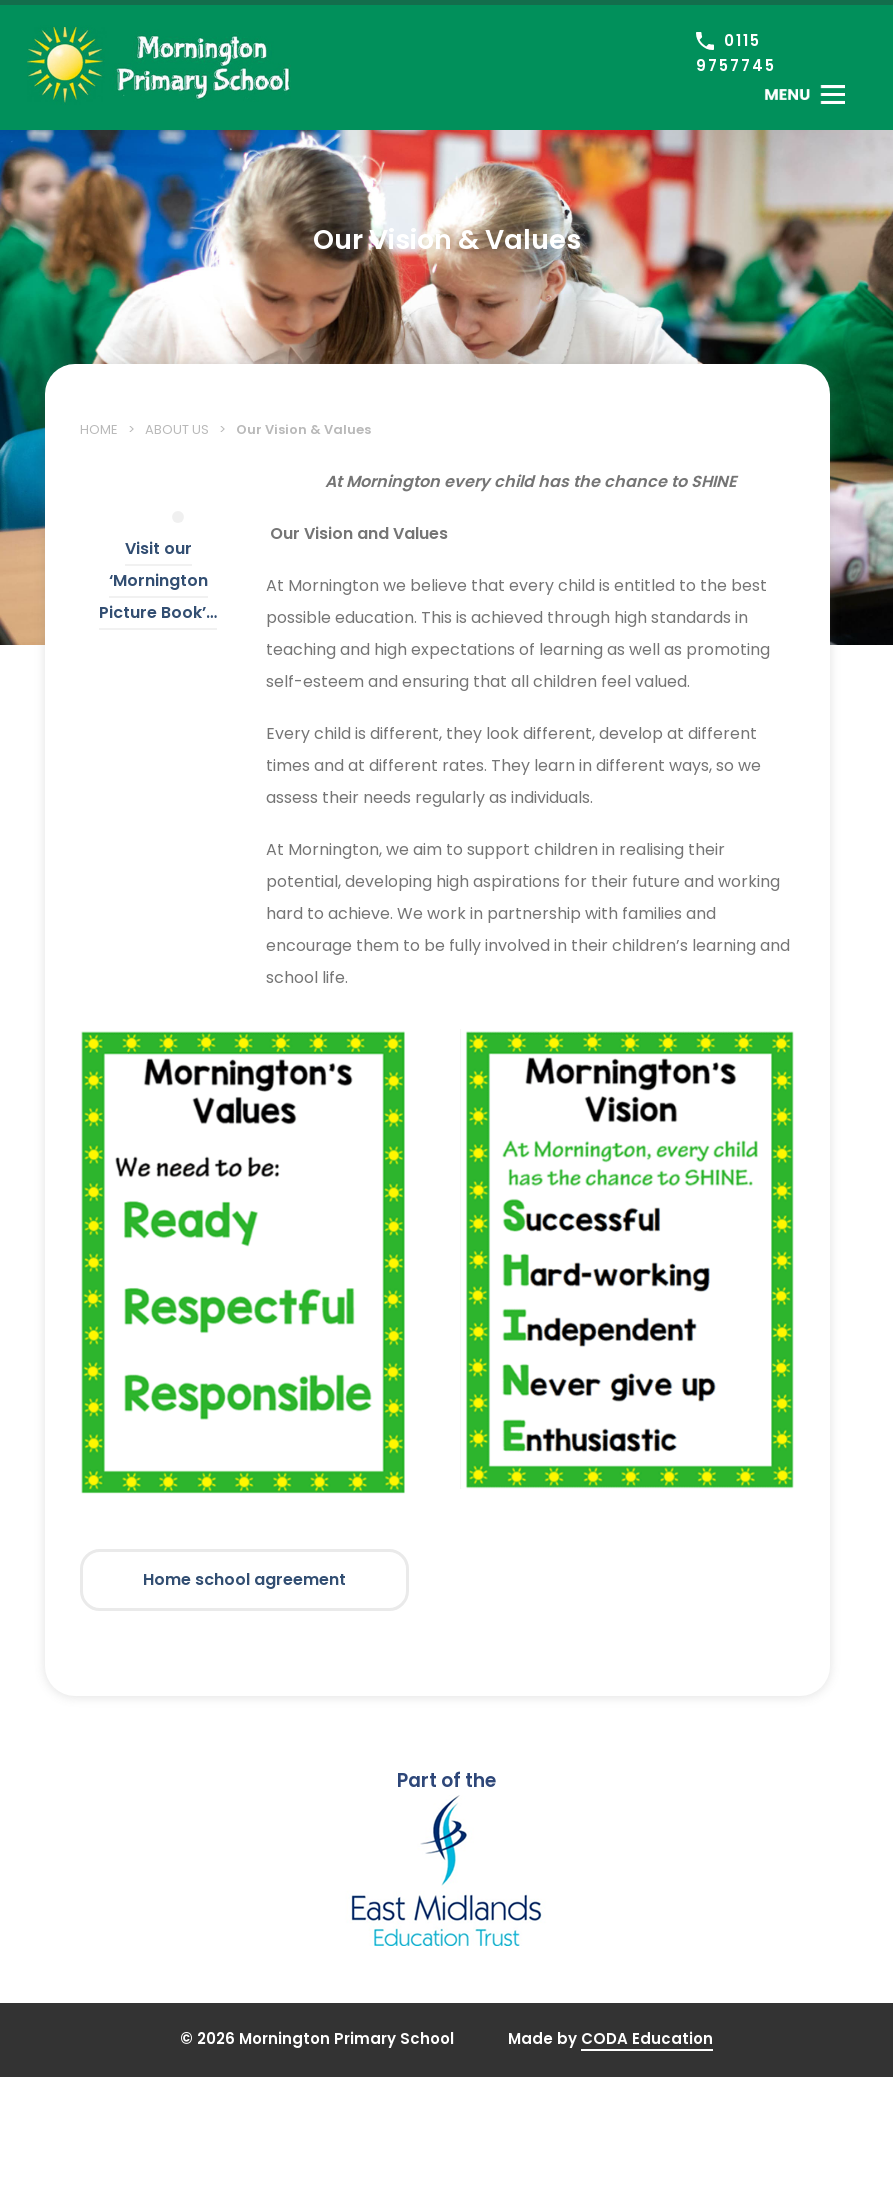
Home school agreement (244, 1579)
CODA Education (647, 2038)
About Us (177, 429)
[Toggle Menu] (804, 94)
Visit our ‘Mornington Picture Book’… (158, 580)
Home (99, 429)
